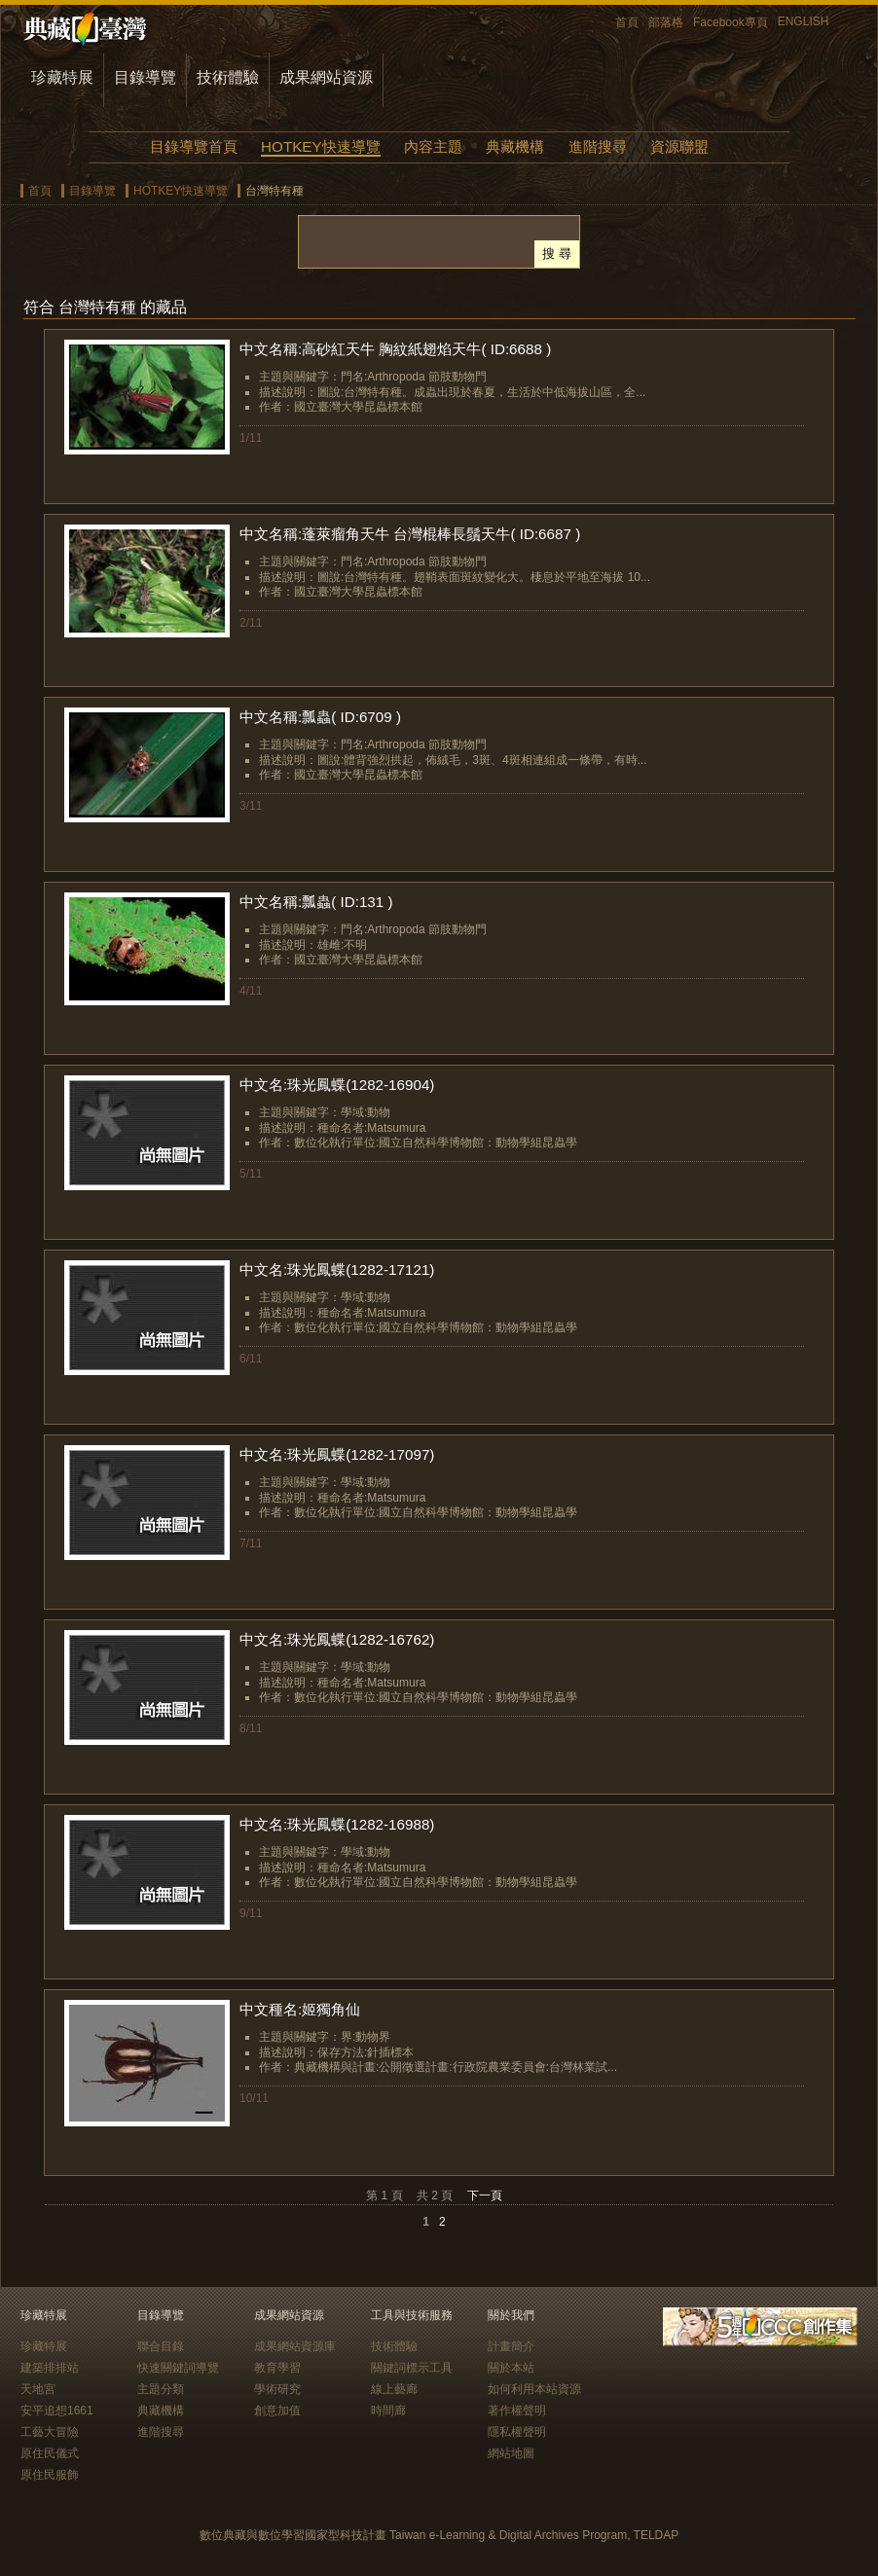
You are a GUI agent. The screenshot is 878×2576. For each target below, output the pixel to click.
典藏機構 (515, 146)
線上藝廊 (394, 2389)
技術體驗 (228, 77)
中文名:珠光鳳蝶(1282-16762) (336, 1639)
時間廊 (388, 2410)
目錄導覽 (145, 77)
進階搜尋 (597, 146)
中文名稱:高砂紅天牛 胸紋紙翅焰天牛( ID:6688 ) (395, 349)
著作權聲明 (517, 2410)
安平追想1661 (56, 2410)
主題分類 (160, 2389)
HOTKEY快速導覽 (320, 146)
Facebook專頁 (730, 22)
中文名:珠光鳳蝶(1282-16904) (336, 1084)
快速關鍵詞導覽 (178, 2368)
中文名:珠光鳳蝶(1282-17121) (336, 1269)
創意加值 (277, 2410)
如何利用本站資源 (534, 2389)
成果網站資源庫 (295, 2346)
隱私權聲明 (517, 2432)
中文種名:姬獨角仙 (299, 2009)
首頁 (627, 22)
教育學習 (277, 2368)
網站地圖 (511, 2453)
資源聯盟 (679, 146)
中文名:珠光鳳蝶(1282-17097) (336, 1454)
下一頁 (484, 2195)
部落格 (665, 22)
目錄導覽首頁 (194, 146)
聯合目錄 (160, 2346)
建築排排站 (49, 2368)
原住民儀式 (49, 2453)
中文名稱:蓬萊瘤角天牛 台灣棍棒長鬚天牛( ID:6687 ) (409, 534)
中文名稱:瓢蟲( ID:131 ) (316, 901)
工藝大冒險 (49, 2432)
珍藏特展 (62, 77)
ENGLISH (803, 21)
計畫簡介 (511, 2346)
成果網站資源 (326, 77)
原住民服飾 (49, 2475)
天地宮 (37, 2389)
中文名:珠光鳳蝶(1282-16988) (336, 1824)
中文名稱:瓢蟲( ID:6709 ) (320, 716)
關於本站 (511, 2368)
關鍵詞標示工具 (412, 2368)
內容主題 (433, 146)
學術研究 (277, 2389)
